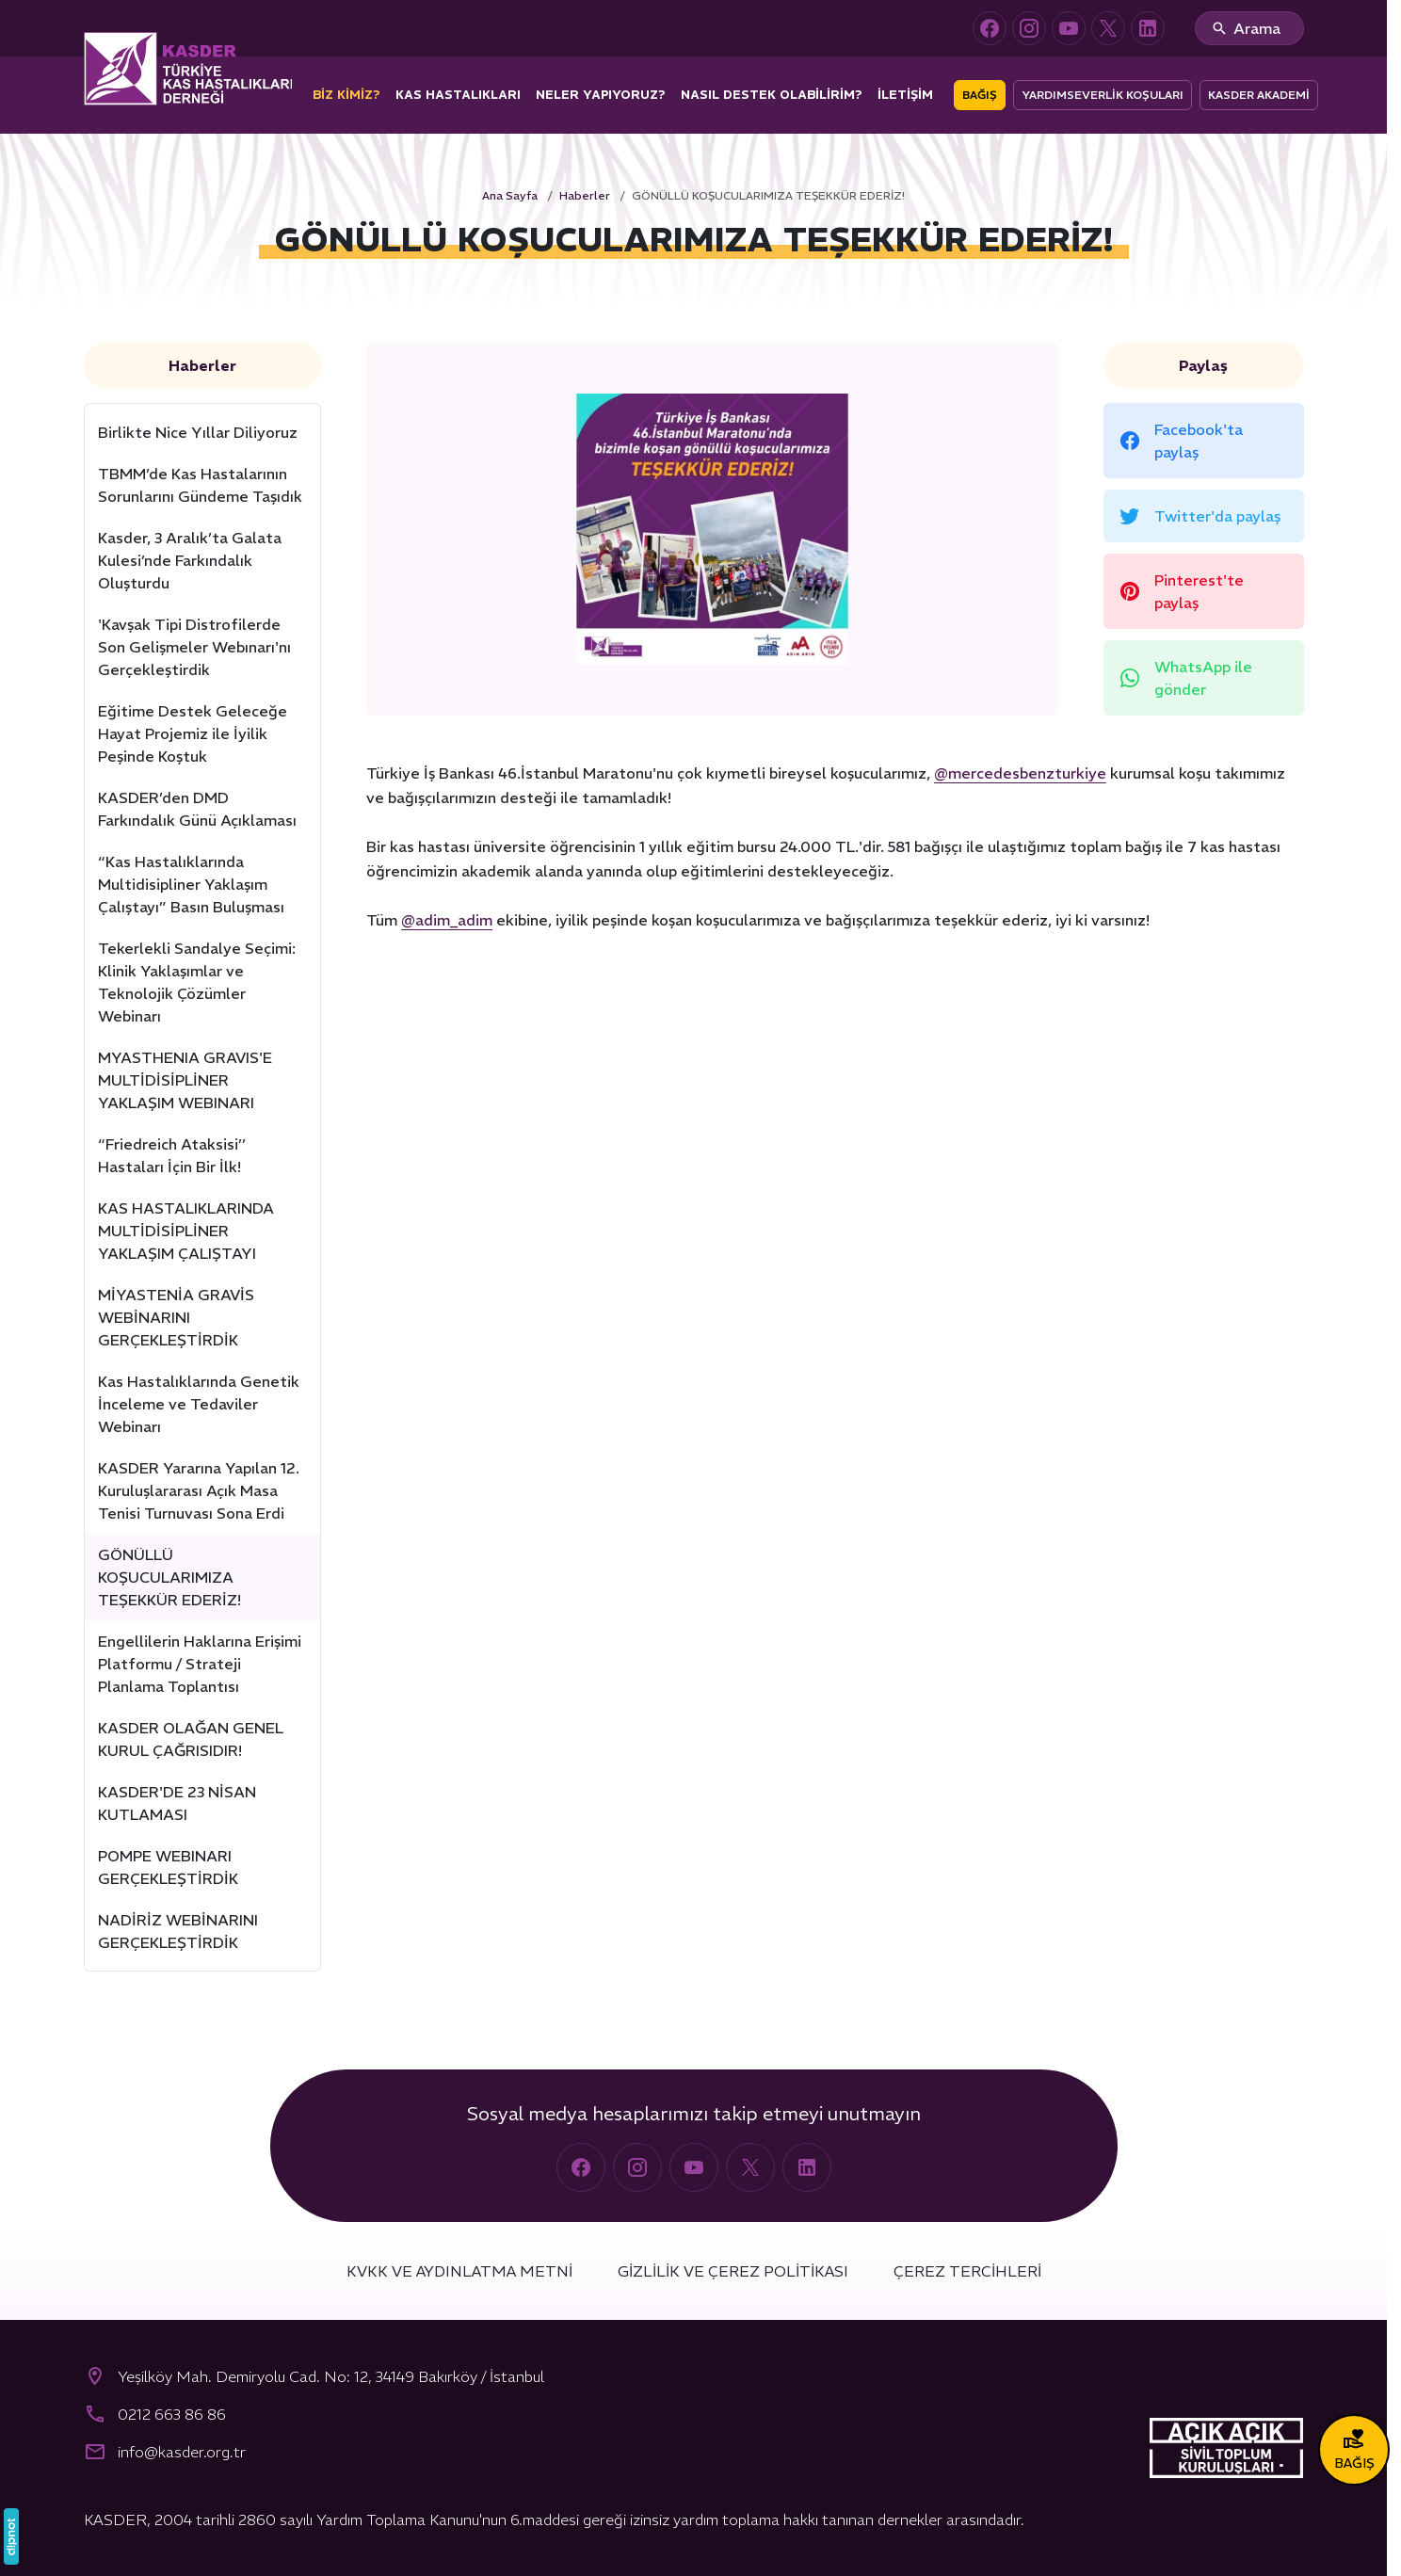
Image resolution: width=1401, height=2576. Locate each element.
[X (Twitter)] (1108, 28)
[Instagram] (1029, 28)
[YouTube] (1069, 28)
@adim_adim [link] (446, 919)
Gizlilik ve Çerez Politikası (733, 2271)
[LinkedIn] (1148, 28)
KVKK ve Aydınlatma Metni (459, 2271)
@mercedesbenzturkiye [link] (1020, 773)
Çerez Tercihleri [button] (967, 2271)
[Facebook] (989, 28)
